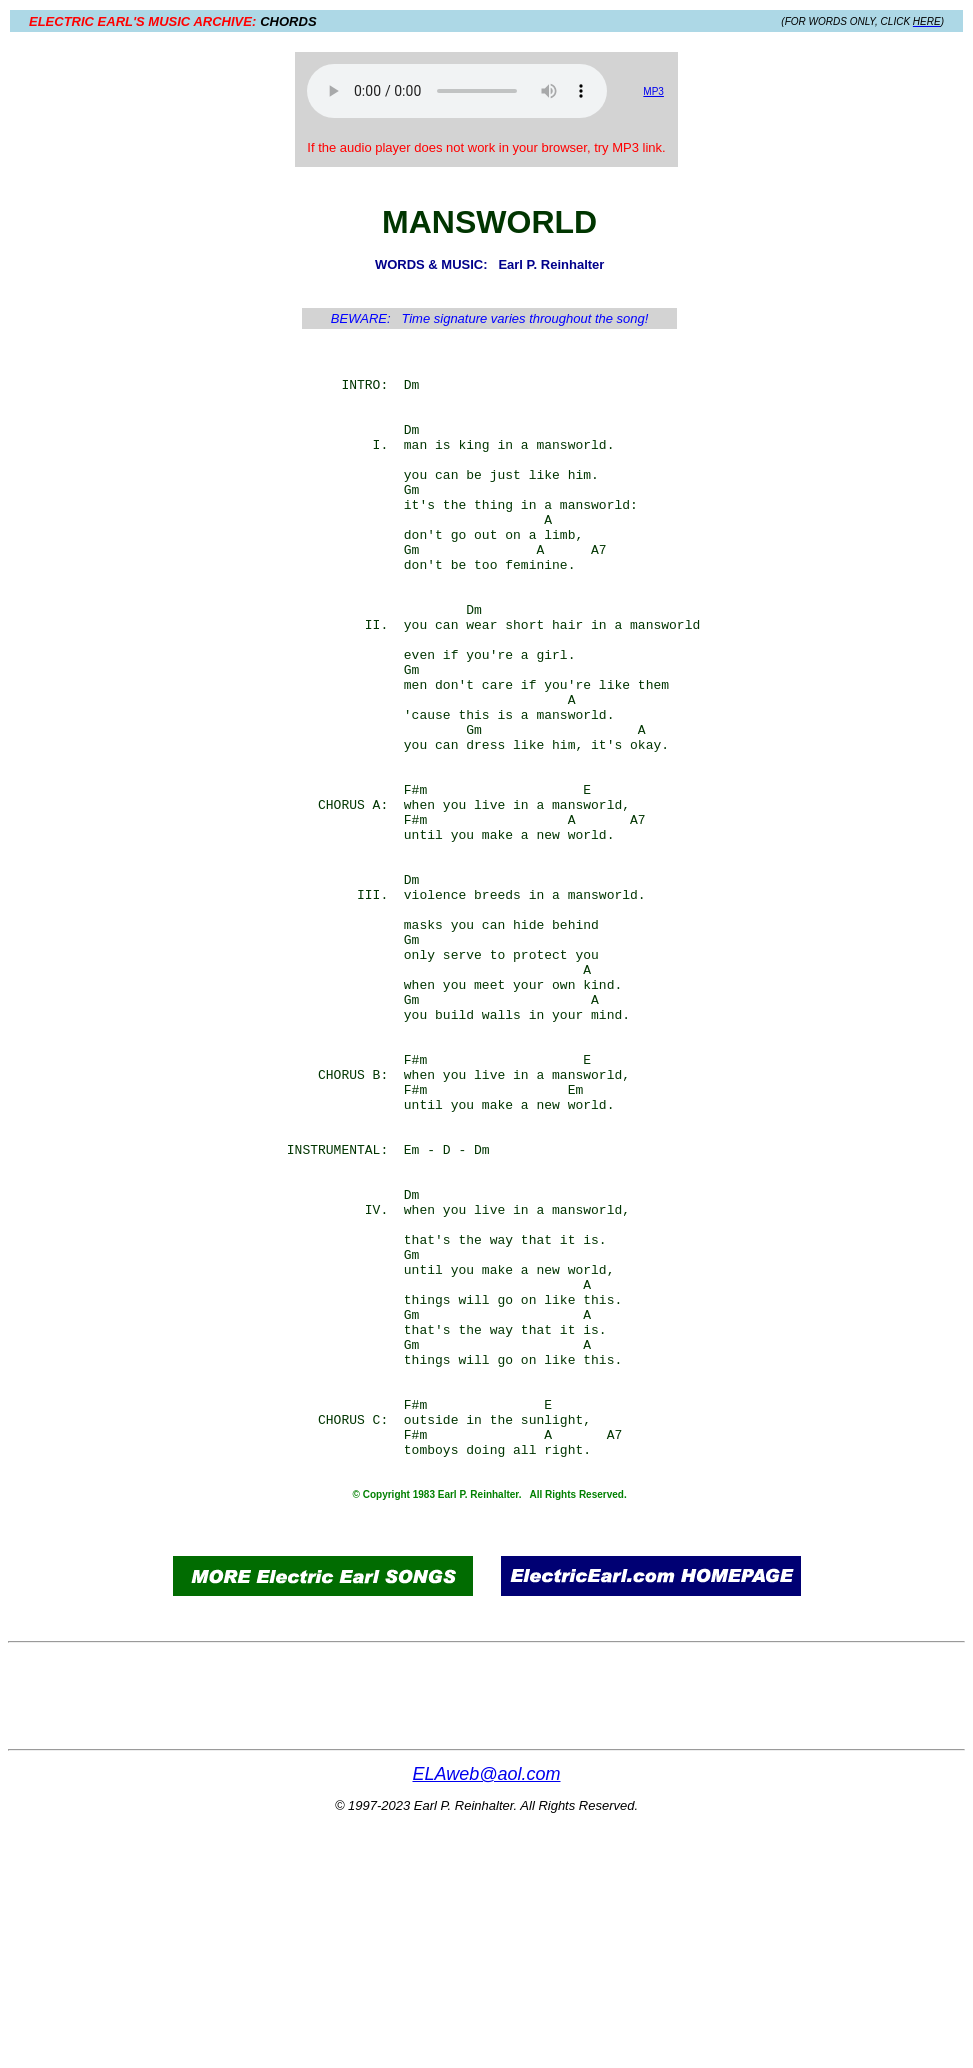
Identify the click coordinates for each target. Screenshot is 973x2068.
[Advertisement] (131, 522)
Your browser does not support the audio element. (457, 91)
